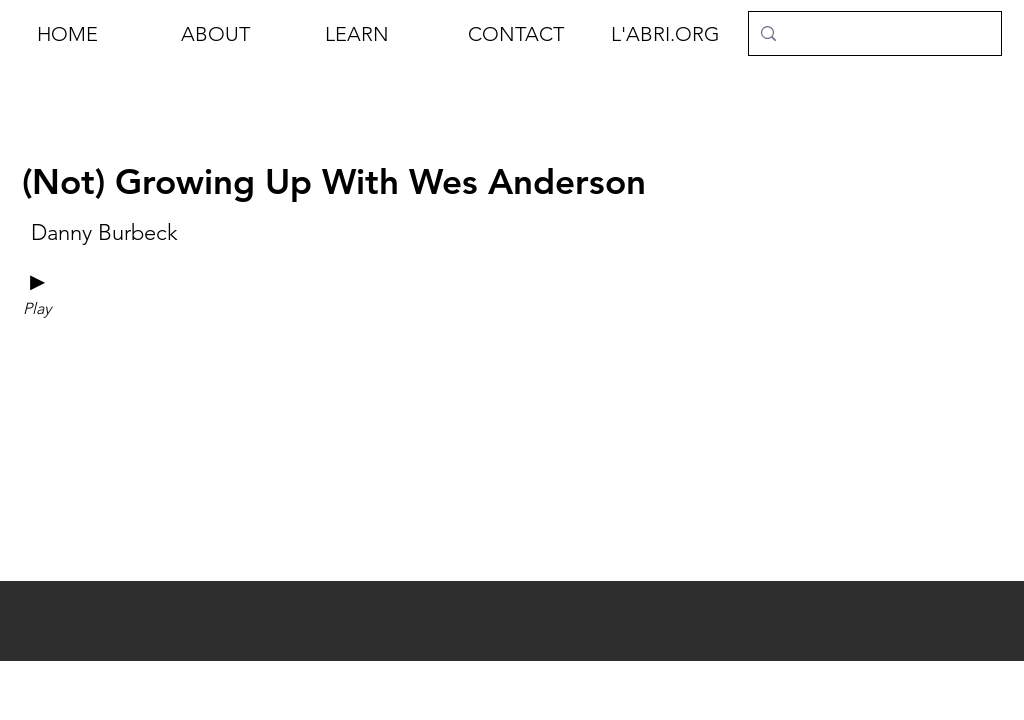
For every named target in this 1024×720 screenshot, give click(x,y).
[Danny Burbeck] (104, 233)
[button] (238, 34)
